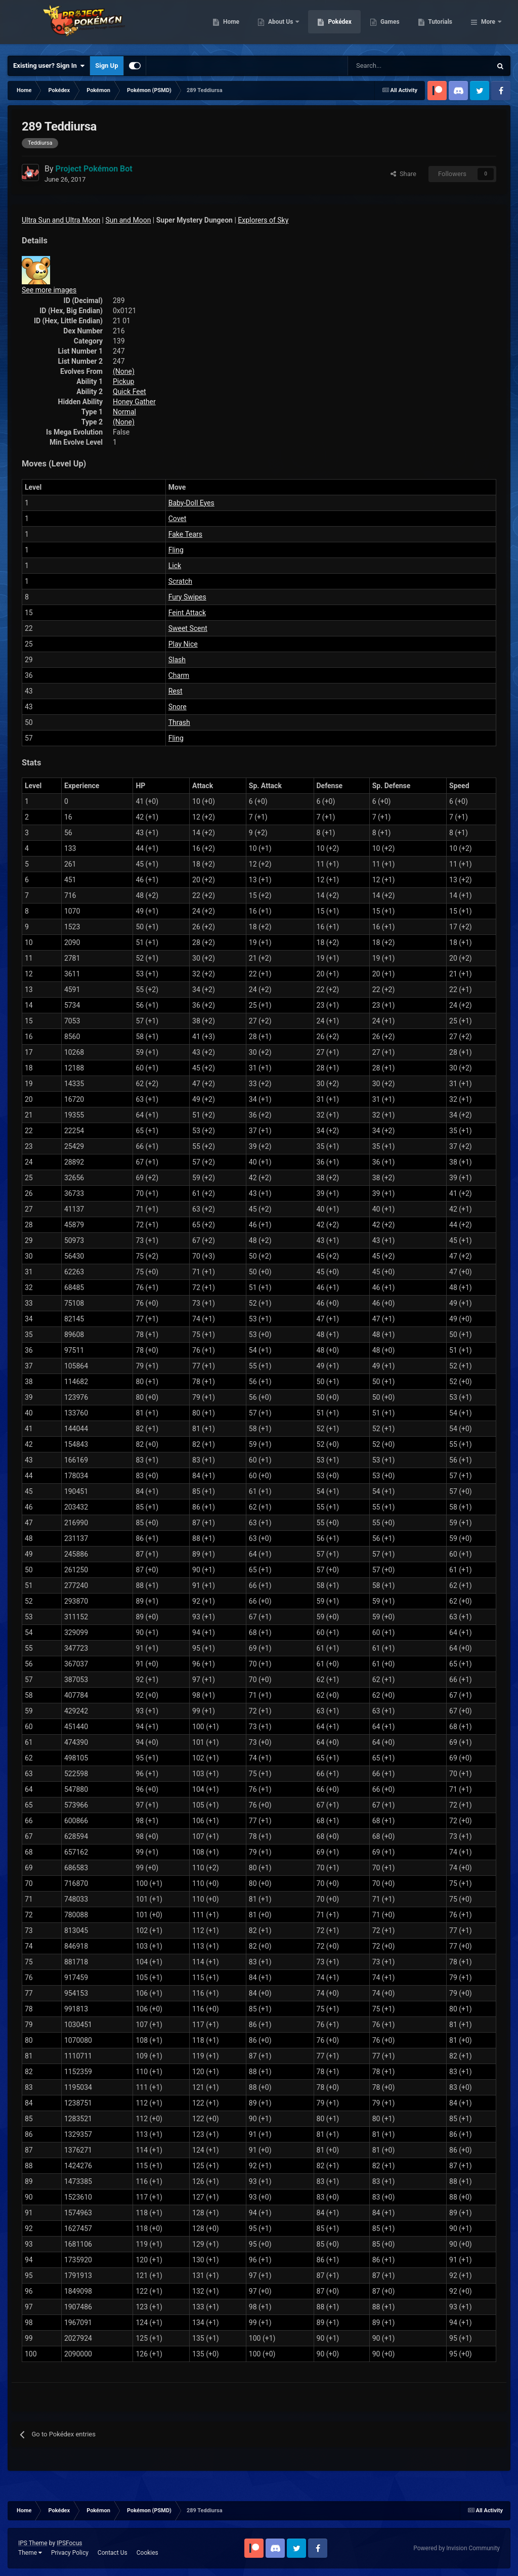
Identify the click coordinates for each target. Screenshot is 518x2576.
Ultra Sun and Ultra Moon (61, 220)
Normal (124, 412)
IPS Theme (33, 2543)
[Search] (383, 65)
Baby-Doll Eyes (191, 503)
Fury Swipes (187, 597)
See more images (49, 290)
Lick (174, 566)
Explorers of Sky (263, 220)
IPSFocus (69, 2543)
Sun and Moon (128, 220)
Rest (175, 691)
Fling (176, 550)
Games (441, 25)
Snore (177, 707)
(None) (124, 371)
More (488, 25)
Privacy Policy (70, 2552)
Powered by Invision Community (456, 2548)
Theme (30, 2552)
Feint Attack (187, 613)
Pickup (123, 381)
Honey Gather (134, 402)
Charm (178, 675)
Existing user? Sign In (48, 65)
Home (283, 25)
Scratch (180, 581)
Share (403, 174)
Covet (177, 518)
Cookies (147, 2552)
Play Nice (183, 644)
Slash (177, 660)
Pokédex (392, 25)
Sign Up (106, 65)
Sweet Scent (187, 628)
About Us (333, 25)
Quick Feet (129, 392)
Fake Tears (185, 534)
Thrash (179, 722)
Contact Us (112, 2552)
